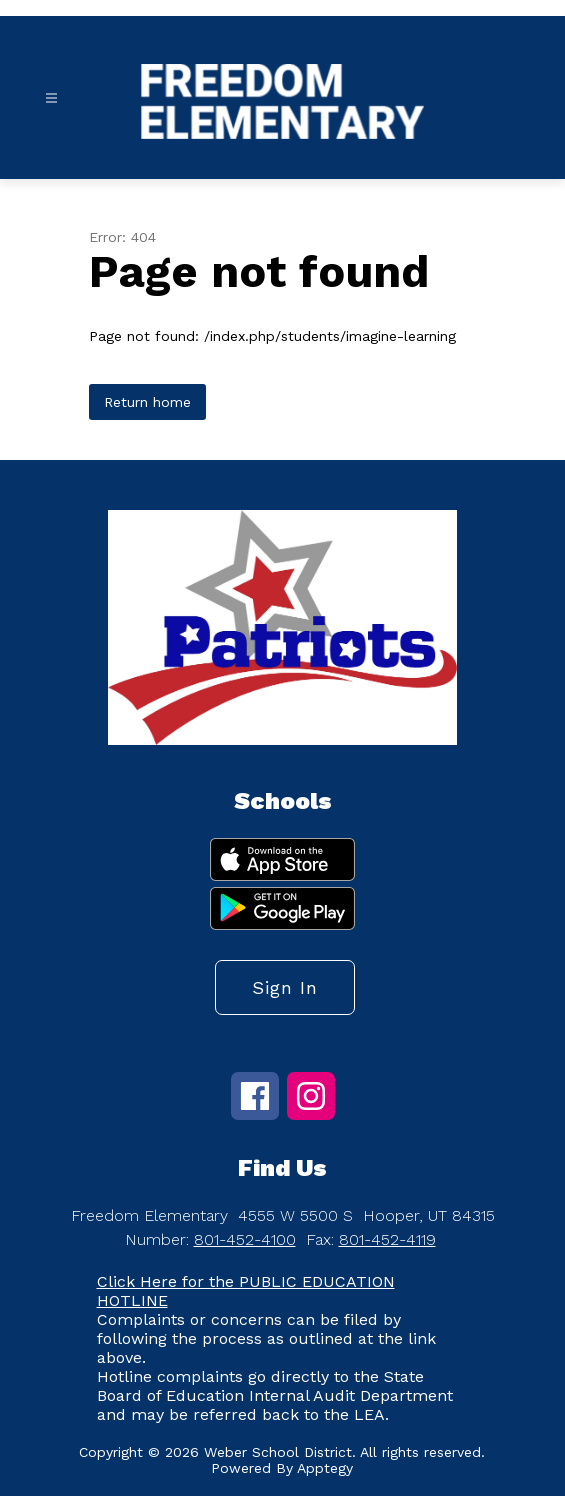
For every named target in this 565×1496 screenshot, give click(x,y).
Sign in (285, 987)
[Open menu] (51, 98)
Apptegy (325, 1468)
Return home (147, 402)
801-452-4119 (387, 1239)
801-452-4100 (245, 1239)
